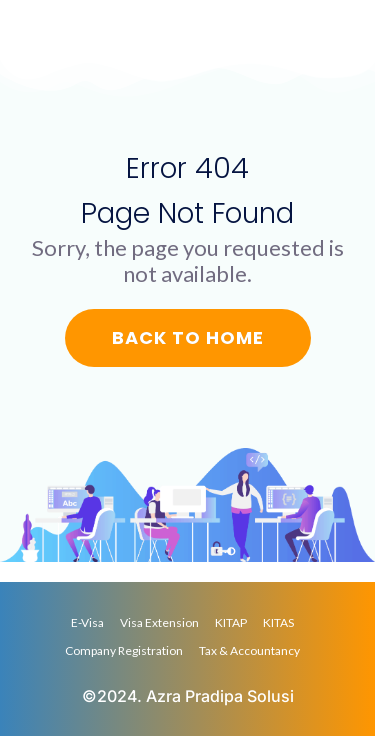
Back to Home (188, 337)
